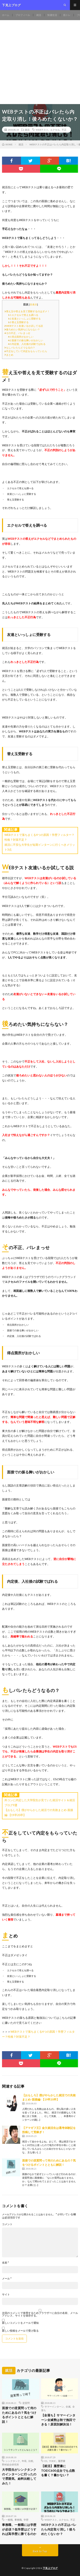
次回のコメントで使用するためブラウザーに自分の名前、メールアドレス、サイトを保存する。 (40, 2314)
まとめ (8, 354)
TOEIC (52, 2461)
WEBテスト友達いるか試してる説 (23, 325)
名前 (5, 2262)
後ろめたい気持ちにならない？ (22, 329)
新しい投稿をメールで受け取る (20, 2330)
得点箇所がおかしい (20, 336)
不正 (64, 129)
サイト (6, 2294)
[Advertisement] (40, 62)
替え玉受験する (18, 322)
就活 (38, 15)
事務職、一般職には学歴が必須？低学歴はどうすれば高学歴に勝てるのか (19, 2529)
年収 (24, 2461)
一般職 (9, 2519)
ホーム (5, 15)
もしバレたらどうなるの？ (19, 347)
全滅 (68, 2406)
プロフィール (23, 15)
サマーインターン (54, 2406)
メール (6, 2278)
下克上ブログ (50, 2568)
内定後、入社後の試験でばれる (27, 343)
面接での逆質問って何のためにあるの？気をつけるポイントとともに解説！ (19, 2414)
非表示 (33, 304)
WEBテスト (42, 129)
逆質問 (26, 2403)
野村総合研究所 (10, 2464)
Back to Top (40, 2551)
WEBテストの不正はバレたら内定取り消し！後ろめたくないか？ (59, 2529)
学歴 (26, 2519)
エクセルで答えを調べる (23, 314)
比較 (30, 2461)
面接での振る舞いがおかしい (25, 340)
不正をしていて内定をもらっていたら (25, 351)
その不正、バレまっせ (17, 333)
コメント (7, 2224)
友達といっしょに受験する (24, 318)
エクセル (55, 129)
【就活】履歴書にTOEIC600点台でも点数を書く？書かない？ (58, 2470)
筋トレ (67, 15)
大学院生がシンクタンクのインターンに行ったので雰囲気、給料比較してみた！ (19, 2476)
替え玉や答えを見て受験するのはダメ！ (27, 311)
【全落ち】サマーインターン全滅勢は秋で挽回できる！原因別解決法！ (58, 2419)
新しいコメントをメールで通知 (20, 2322)
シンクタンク (12, 2461)
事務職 (18, 2519)
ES (46, 2461)
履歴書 (61, 2461)
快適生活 (52, 15)
